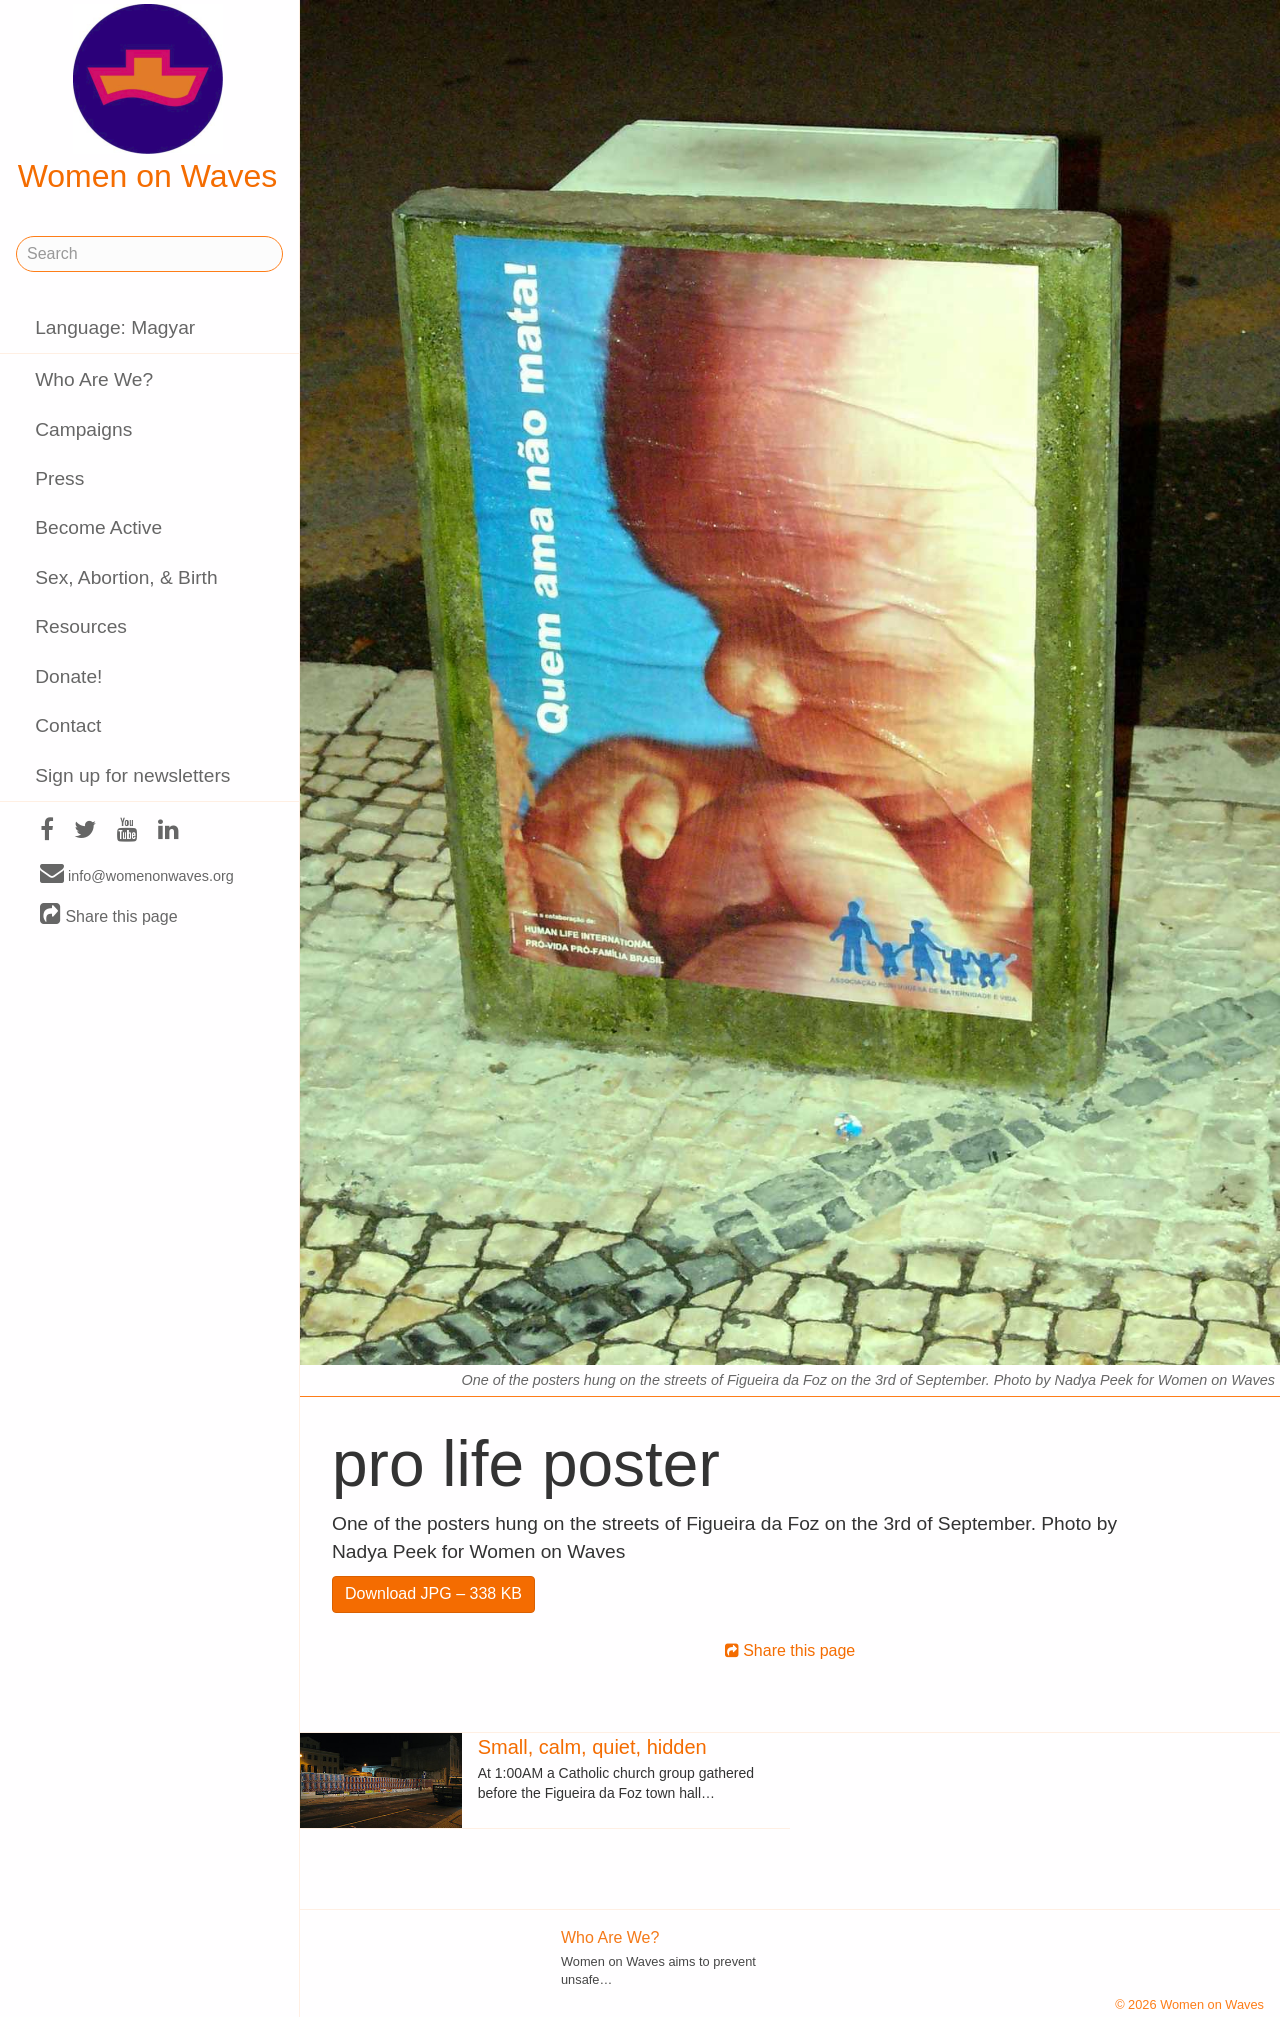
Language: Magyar (115, 327)
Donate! (68, 676)
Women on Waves (148, 99)
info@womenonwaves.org (137, 875)
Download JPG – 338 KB (433, 1593)
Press (59, 478)
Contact (68, 725)
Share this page (109, 915)
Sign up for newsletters (132, 775)
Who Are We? (94, 379)
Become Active (98, 527)
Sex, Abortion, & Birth (126, 577)
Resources (81, 626)
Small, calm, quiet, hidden (592, 1747)
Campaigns (83, 429)
